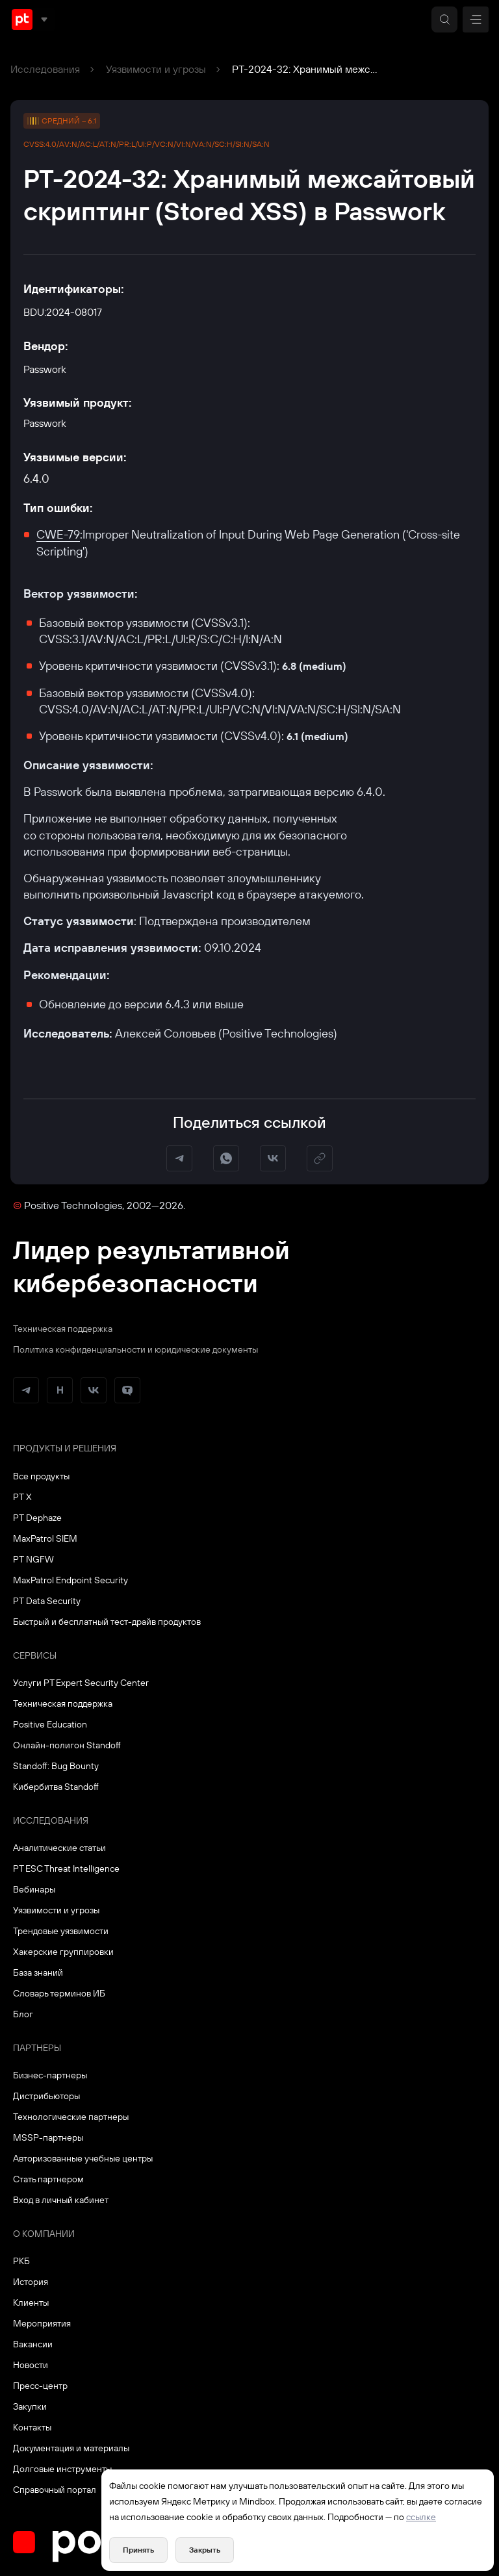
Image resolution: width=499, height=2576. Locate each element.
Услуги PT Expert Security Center (81, 1683)
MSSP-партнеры (48, 2137)
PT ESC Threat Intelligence (66, 1868)
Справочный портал (54, 2489)
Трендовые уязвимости (61, 1931)
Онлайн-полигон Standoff (67, 1745)
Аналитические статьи (59, 1848)
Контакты (32, 2427)
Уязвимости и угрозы (156, 68)
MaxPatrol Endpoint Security (70, 1580)
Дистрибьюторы (46, 2096)
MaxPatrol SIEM (45, 1538)
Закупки (30, 2406)
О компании (44, 2233)
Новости (30, 2365)
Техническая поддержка (62, 1328)
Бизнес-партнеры (50, 2075)
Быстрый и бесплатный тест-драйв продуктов (107, 1621)
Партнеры (37, 2048)
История (30, 2282)
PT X (22, 1497)
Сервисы (35, 1655)
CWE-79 (58, 534)
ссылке (421, 2517)
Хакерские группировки (63, 1952)
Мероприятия (42, 2323)
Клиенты (31, 2302)
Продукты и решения (64, 1448)
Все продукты (41, 1476)
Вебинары (34, 1889)
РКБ (21, 2261)
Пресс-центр (40, 2385)
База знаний (38, 1972)
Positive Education (50, 1724)
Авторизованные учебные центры (83, 2158)
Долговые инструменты (62, 2469)
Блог (23, 2014)
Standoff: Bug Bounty (56, 1766)
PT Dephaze (37, 1518)
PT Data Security (47, 1601)
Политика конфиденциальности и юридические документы (135, 1349)
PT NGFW (33, 1559)
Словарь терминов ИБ (59, 1993)
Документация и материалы (71, 2448)
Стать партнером (48, 2179)
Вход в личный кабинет (61, 2200)
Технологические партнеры (71, 2117)
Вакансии (33, 2344)
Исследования (45, 68)
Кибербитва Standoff (56, 1786)
